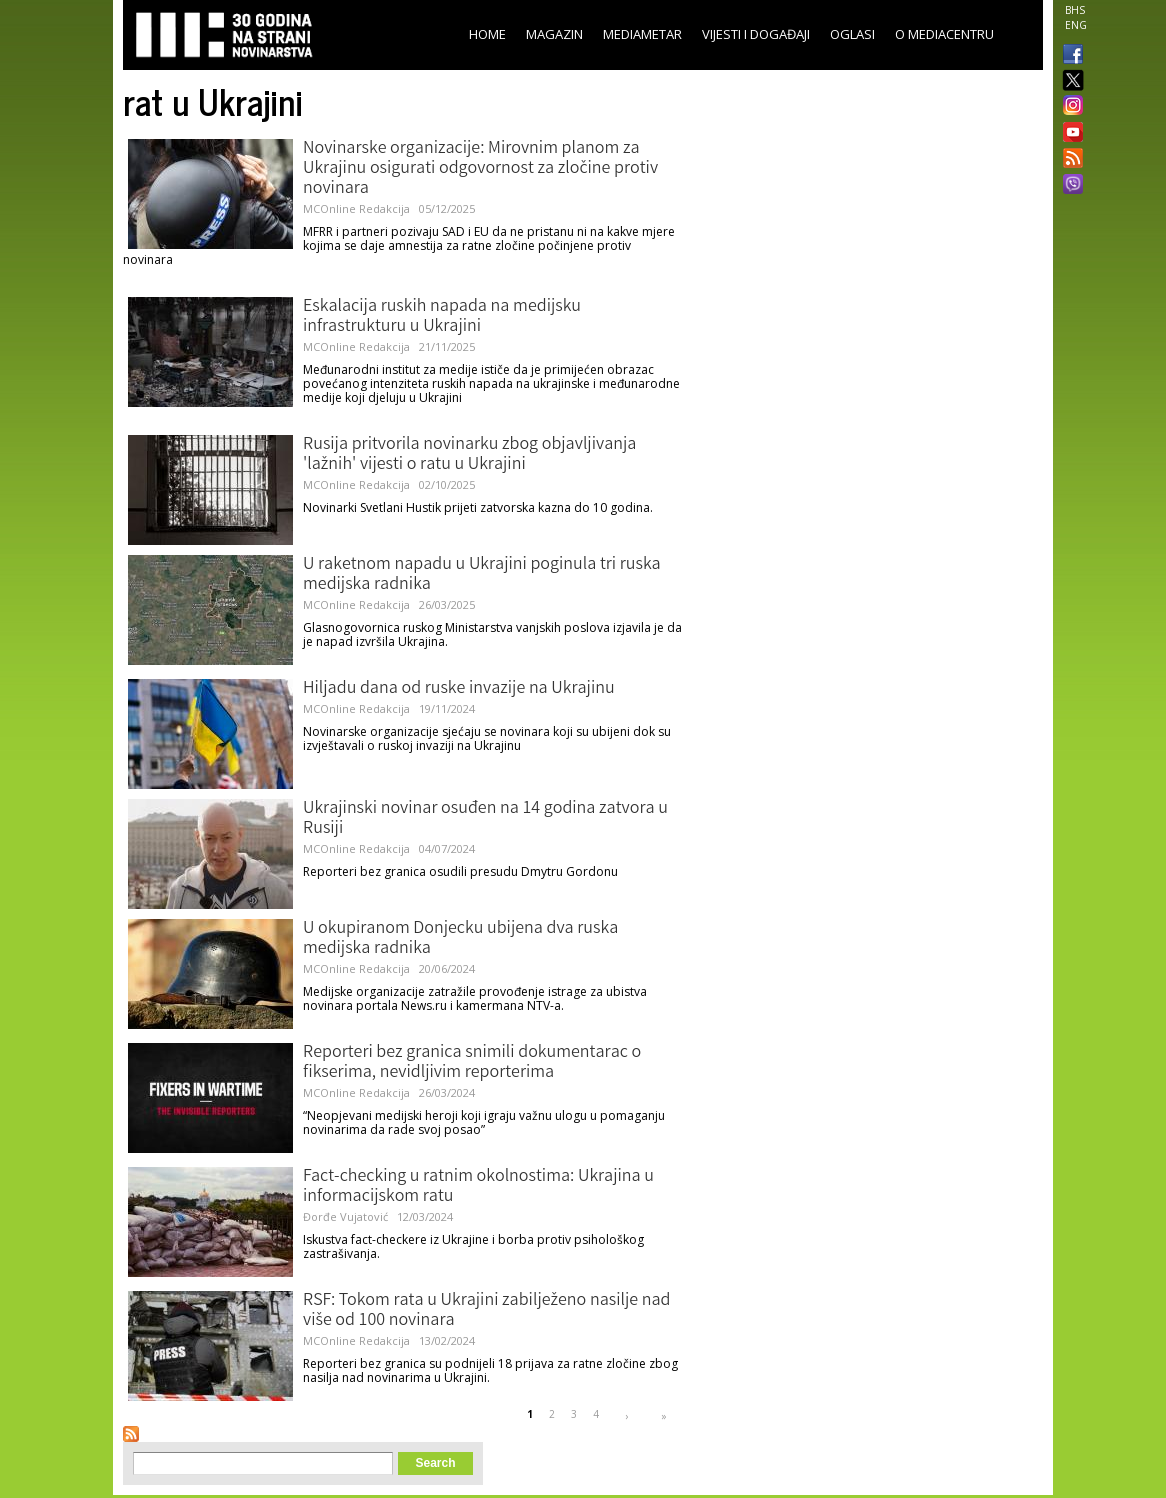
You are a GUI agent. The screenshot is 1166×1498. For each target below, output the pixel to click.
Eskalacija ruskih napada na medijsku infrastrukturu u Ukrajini (442, 317)
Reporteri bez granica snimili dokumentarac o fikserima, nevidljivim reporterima (472, 1063)
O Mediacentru (944, 34)
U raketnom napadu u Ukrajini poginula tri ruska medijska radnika (482, 575)
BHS (1075, 10)
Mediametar (642, 34)
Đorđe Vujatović (345, 1216)
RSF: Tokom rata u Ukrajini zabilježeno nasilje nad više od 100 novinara (487, 1311)
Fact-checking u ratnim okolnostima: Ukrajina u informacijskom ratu (478, 1187)
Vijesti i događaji (756, 34)
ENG (1076, 25)
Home (487, 34)
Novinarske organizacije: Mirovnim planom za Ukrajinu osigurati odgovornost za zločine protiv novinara (480, 169)
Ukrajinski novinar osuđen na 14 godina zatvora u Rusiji (485, 819)
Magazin (554, 34)
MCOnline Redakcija (356, 208)
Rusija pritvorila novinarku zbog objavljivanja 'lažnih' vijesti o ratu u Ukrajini (469, 455)
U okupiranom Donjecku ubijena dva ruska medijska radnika (460, 939)
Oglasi (852, 34)
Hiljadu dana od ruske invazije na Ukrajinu (459, 689)
